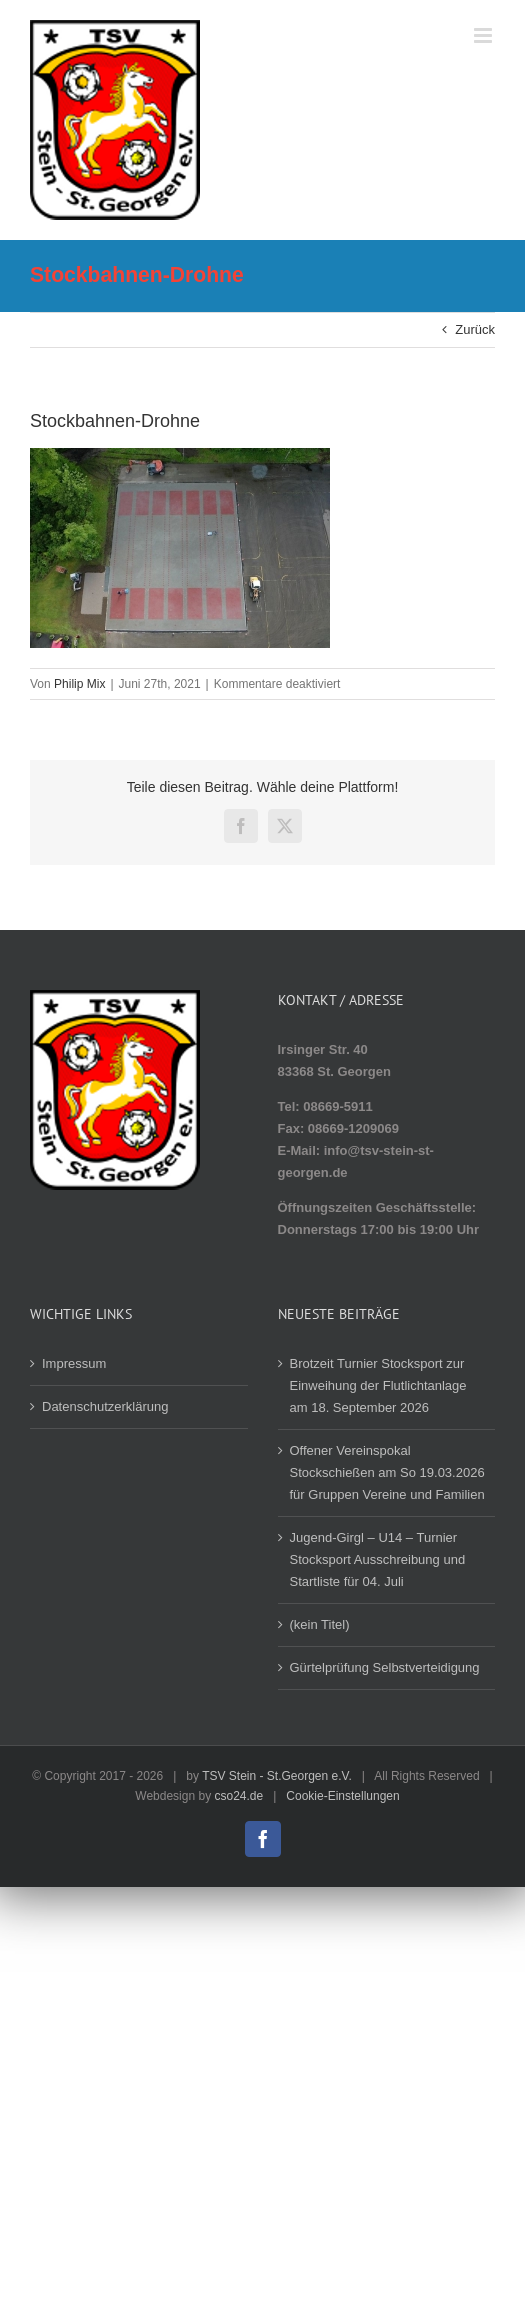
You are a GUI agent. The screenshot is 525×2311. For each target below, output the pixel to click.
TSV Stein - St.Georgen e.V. (277, 1776)
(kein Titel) (320, 1624)
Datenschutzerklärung (105, 1406)
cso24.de (238, 1796)
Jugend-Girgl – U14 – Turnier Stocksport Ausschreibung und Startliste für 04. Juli (378, 1559)
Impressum (74, 1363)
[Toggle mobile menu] (484, 35)
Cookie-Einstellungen (342, 1796)
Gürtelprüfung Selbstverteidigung (385, 1667)
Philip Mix (79, 684)
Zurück (475, 329)
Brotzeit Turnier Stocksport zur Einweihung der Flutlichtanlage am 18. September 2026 (378, 1385)
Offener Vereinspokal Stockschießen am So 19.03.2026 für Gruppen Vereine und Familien (387, 1472)
